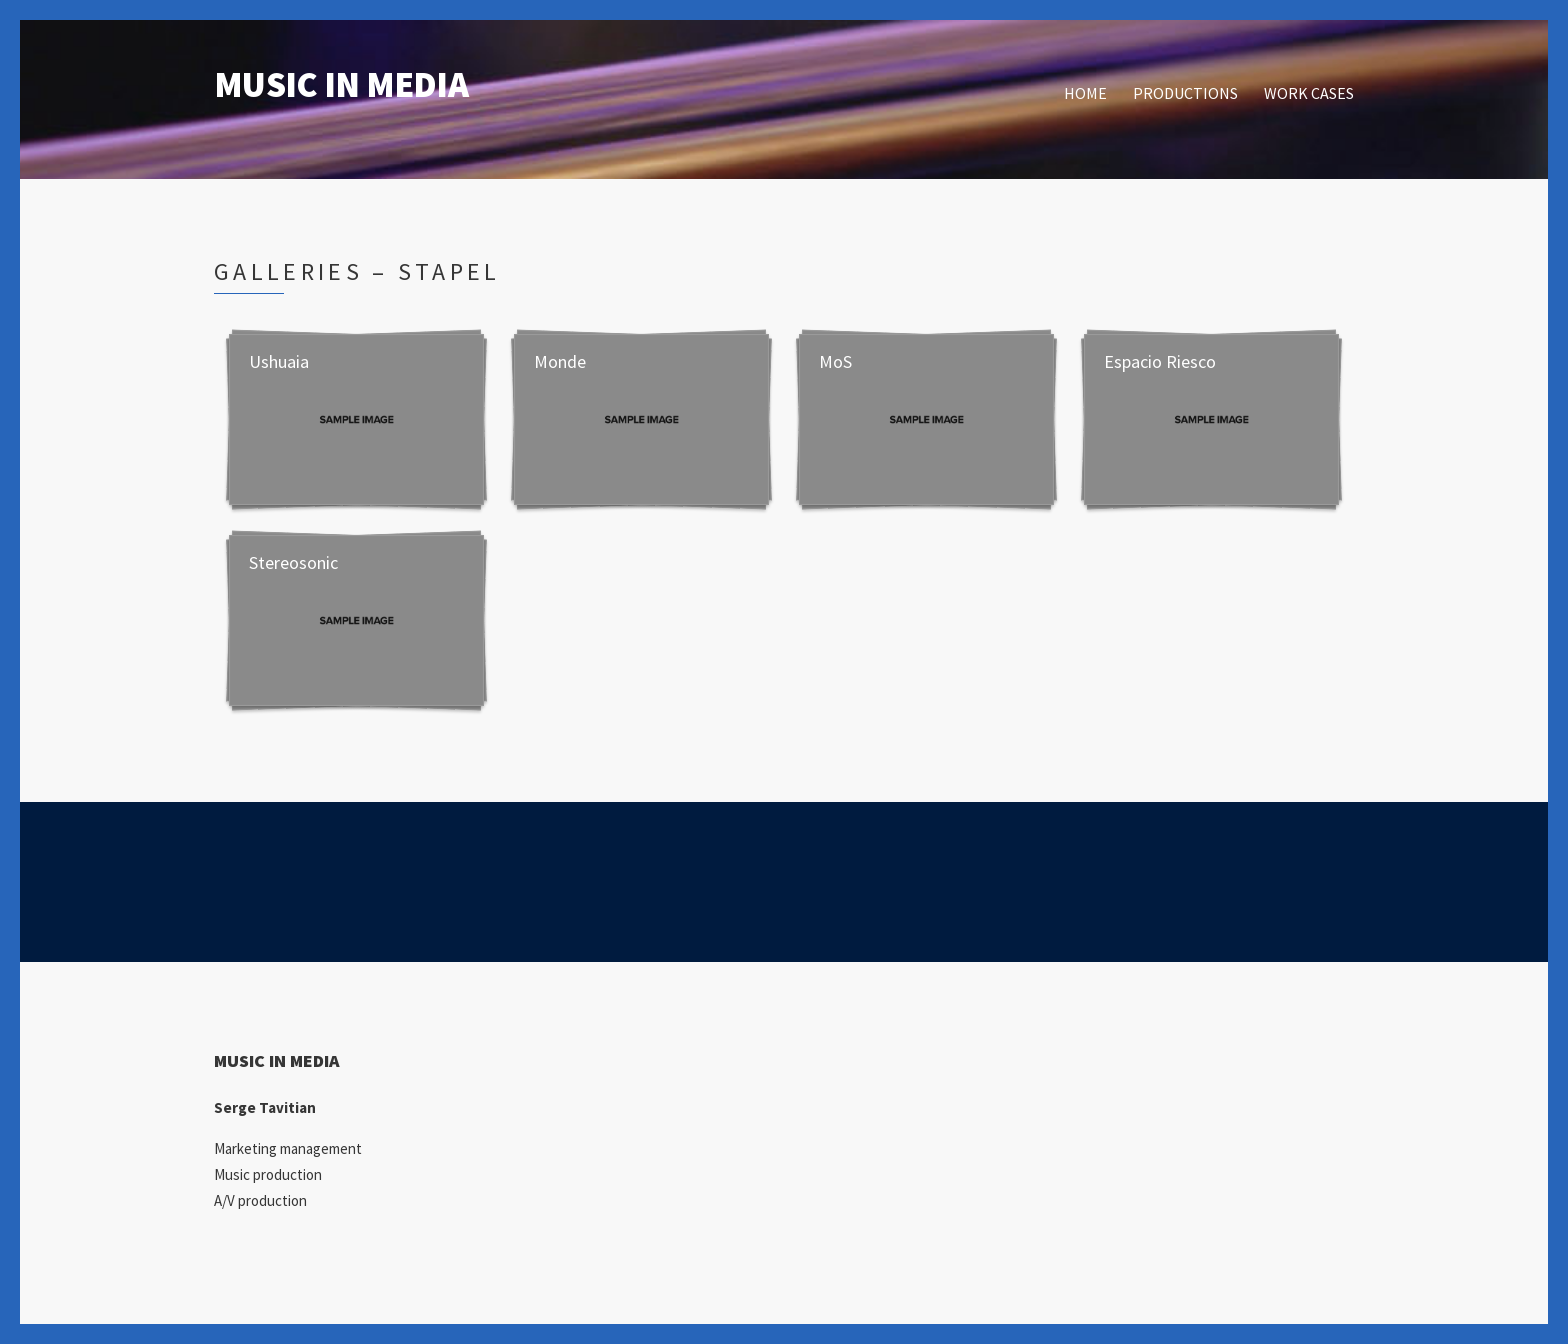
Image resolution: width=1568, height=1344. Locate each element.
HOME (1085, 93)
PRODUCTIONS (1185, 93)
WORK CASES (1309, 93)
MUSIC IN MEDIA (341, 84)
